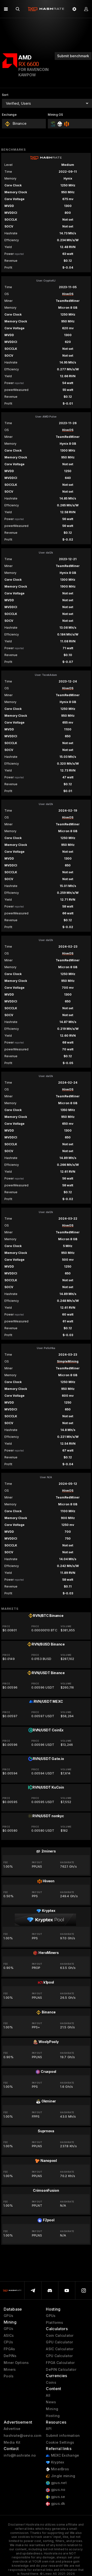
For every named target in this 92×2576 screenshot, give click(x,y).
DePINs (10, 2356)
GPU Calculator (59, 2342)
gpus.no (55, 2490)
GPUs (8, 2316)
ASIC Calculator (59, 2349)
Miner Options (16, 2363)
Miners (10, 2370)
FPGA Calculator (60, 2363)
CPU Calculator (59, 2356)
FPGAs (9, 2349)
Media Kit (12, 2442)
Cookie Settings (60, 2442)
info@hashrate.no (20, 2455)
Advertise (12, 2429)
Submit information (63, 2436)
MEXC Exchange (62, 2455)
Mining (52, 2409)
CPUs (8, 2342)
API (49, 2429)
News (51, 2402)
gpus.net (56, 2483)
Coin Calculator (59, 2336)
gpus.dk (55, 2504)
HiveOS (67, 294)
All (48, 2395)
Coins (51, 2382)
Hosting (53, 2416)
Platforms (54, 2323)
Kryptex (55, 2462)
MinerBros (57, 2469)
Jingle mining (60, 2476)
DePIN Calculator (61, 2370)
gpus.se (55, 2497)
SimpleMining (68, 1361)
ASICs (9, 2336)
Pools (8, 2376)
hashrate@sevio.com (22, 2436)
